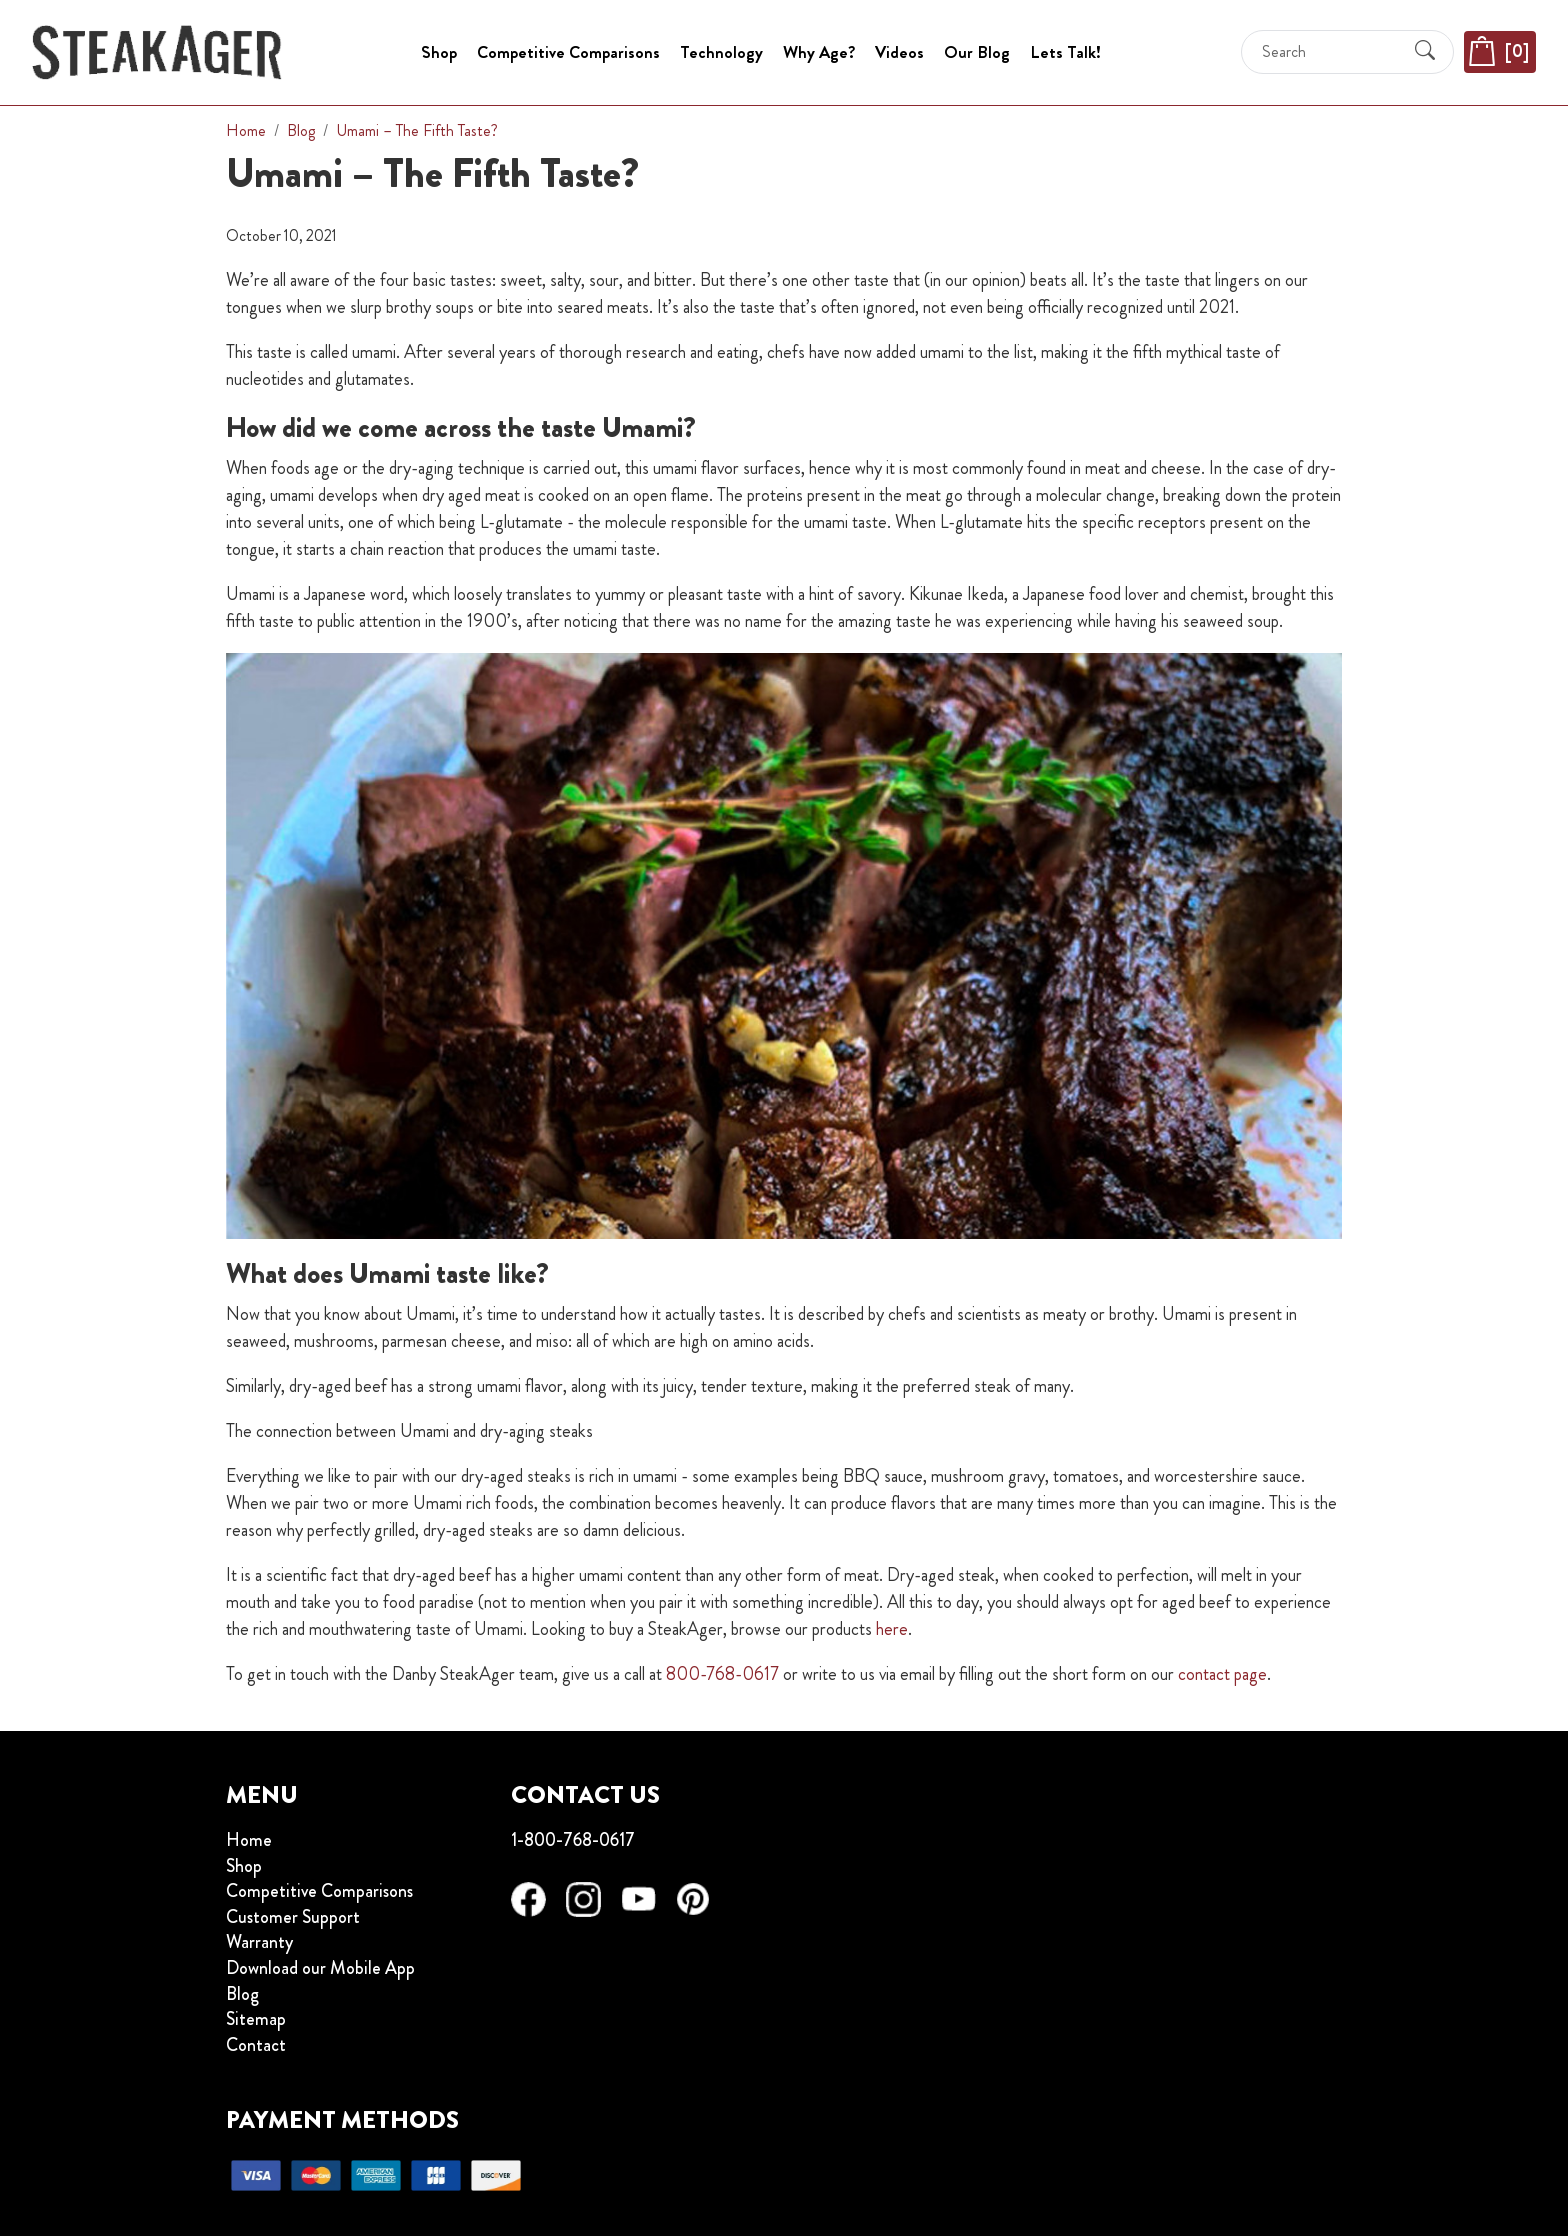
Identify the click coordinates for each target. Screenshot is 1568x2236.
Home (249, 1841)
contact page (1222, 1674)
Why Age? (819, 52)
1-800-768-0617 (573, 1840)
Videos (899, 52)
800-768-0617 (722, 1674)
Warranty (259, 1943)
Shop (439, 52)
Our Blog (977, 52)
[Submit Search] (1425, 52)
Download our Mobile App (320, 1969)
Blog (242, 1995)
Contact (256, 2046)
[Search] (1330, 51)
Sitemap (256, 2020)
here (892, 1629)
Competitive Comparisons (568, 52)
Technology (721, 52)
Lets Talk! (1065, 52)
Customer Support (293, 1918)
